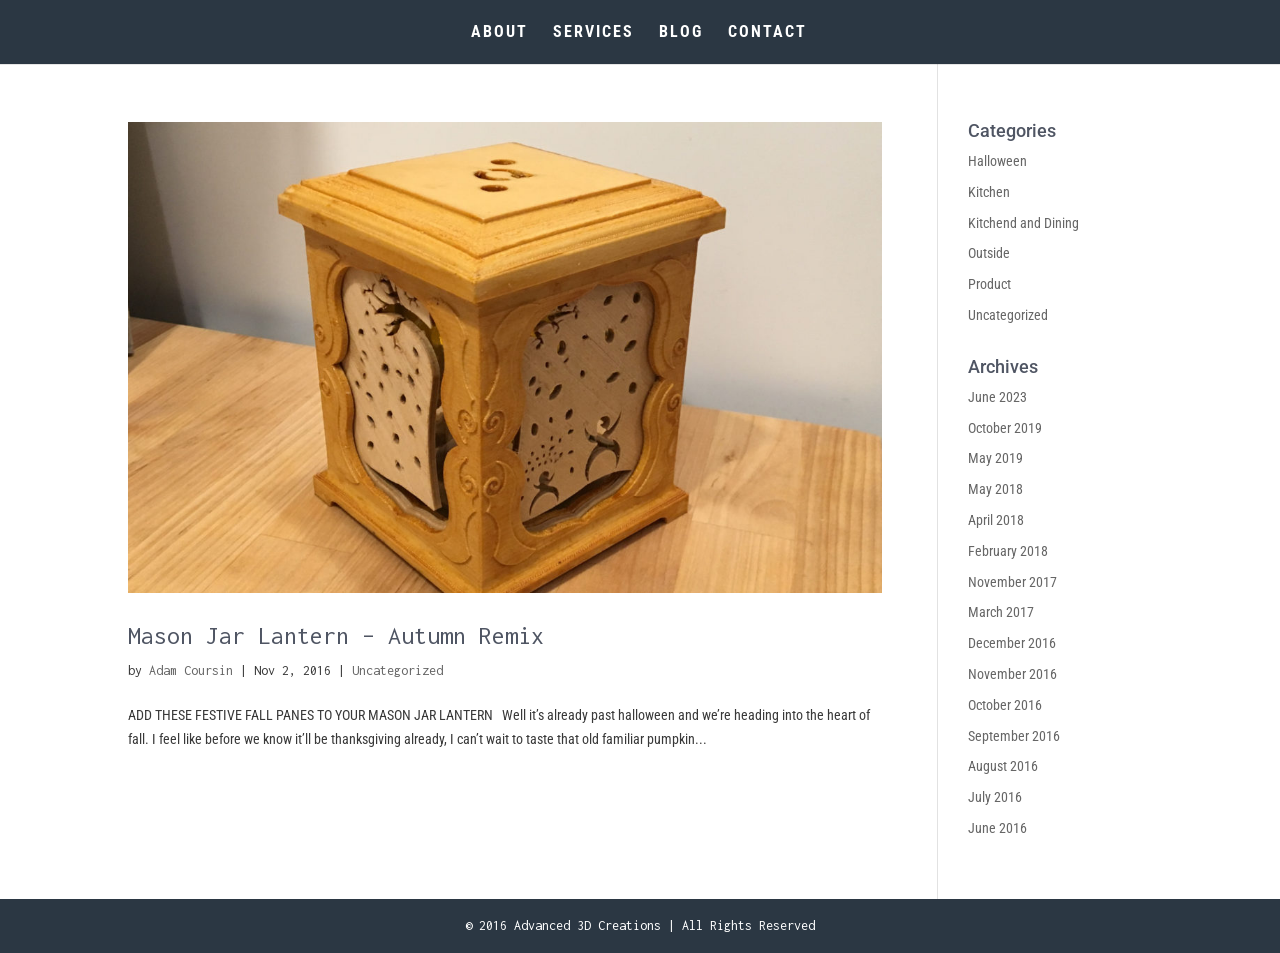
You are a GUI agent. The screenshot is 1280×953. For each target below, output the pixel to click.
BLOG (681, 33)
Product (989, 284)
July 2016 (995, 797)
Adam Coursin (191, 670)
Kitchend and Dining (1023, 223)
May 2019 (995, 458)
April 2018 (996, 520)
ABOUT (499, 33)
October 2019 (1005, 428)
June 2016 (997, 828)
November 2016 (1012, 674)
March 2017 (1001, 612)
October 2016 (1005, 705)
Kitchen (989, 192)
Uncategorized (397, 670)
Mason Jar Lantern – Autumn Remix (336, 635)
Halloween (997, 161)
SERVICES (593, 33)
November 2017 (1012, 582)
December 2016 (1012, 643)
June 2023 (997, 397)
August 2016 (1003, 766)
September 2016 (1014, 736)
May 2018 (995, 489)
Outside (989, 253)
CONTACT (767, 33)
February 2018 (1008, 551)
